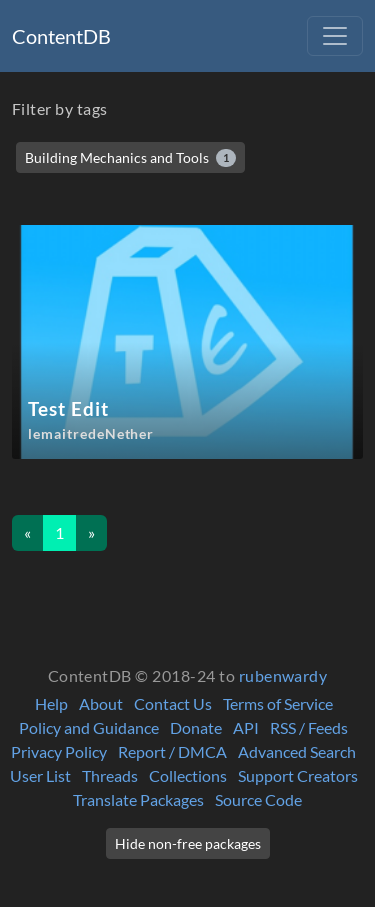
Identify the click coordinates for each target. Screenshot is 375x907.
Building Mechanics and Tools (130, 158)
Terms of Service (278, 703)
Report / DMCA (172, 751)
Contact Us (173, 703)
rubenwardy (283, 675)
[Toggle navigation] (335, 36)
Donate (196, 727)
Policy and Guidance (89, 727)
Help (51, 703)
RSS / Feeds (309, 727)
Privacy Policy (59, 751)
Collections (188, 775)
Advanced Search (297, 751)
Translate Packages (138, 799)
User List (40, 775)
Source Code (258, 799)
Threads (110, 775)
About (101, 703)
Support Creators (298, 775)
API (246, 727)
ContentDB (61, 36)
